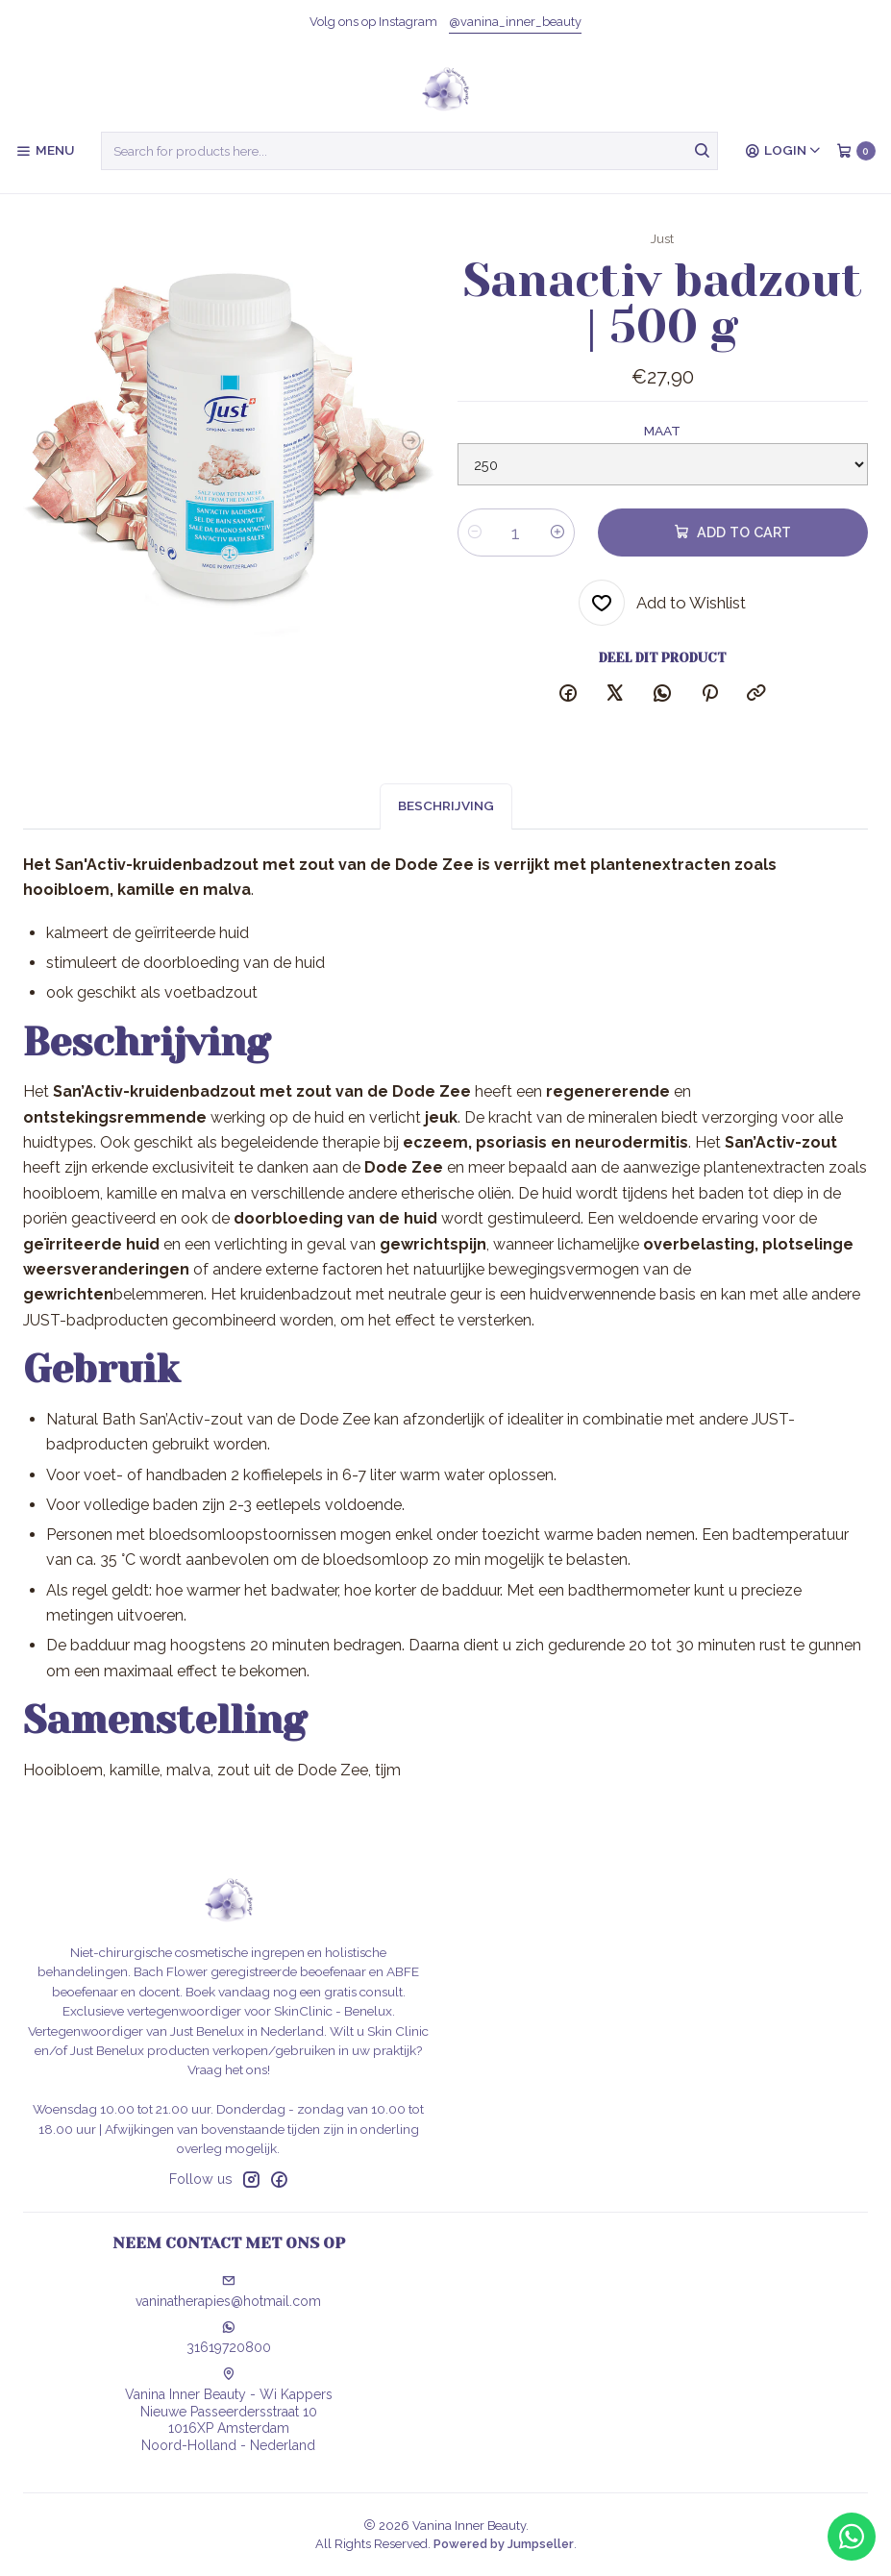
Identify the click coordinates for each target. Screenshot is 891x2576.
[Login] (783, 150)
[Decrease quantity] (474, 532)
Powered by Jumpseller (503, 2544)
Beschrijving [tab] (446, 829)
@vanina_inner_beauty (515, 21)
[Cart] (855, 151)
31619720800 (228, 2337)
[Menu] (45, 150)
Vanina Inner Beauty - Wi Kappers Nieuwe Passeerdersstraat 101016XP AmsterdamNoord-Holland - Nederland (229, 2410)
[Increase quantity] (557, 532)
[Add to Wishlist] (662, 603)
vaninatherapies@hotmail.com (228, 2291)
